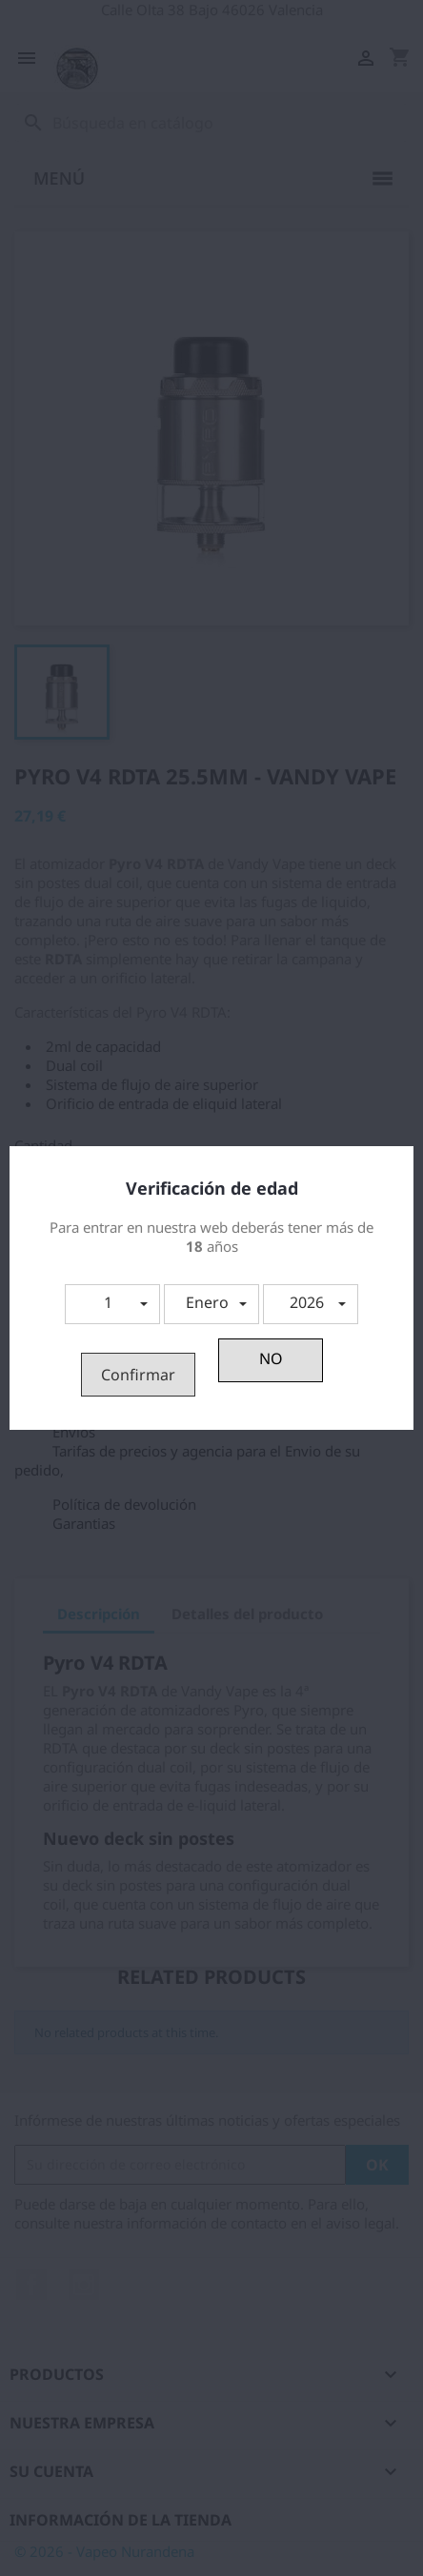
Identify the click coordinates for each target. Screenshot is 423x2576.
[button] (112, 1304)
